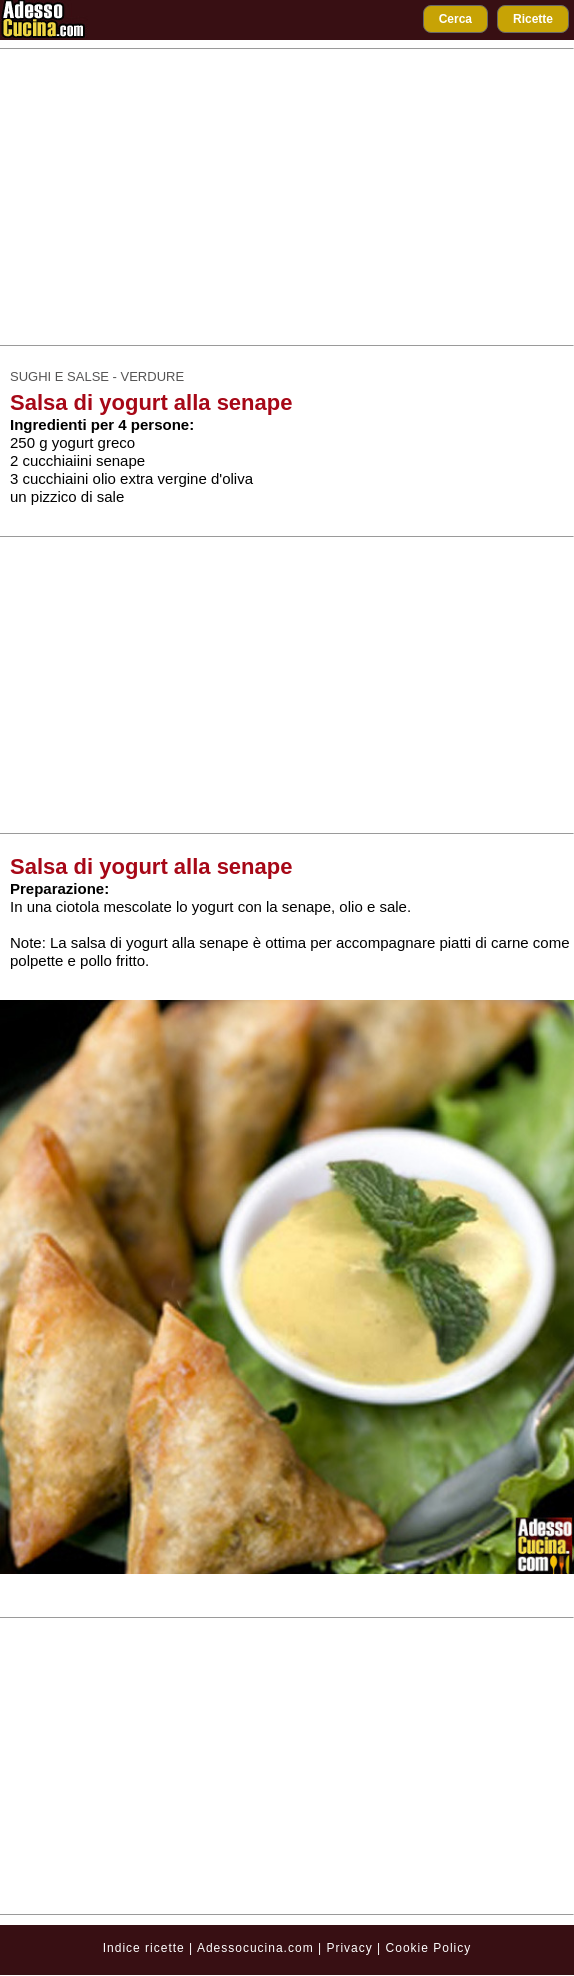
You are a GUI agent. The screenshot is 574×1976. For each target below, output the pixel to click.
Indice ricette (144, 1948)
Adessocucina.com (255, 1948)
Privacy (351, 1948)
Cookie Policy (429, 1948)
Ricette (533, 19)
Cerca (455, 19)
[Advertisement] (287, 197)
